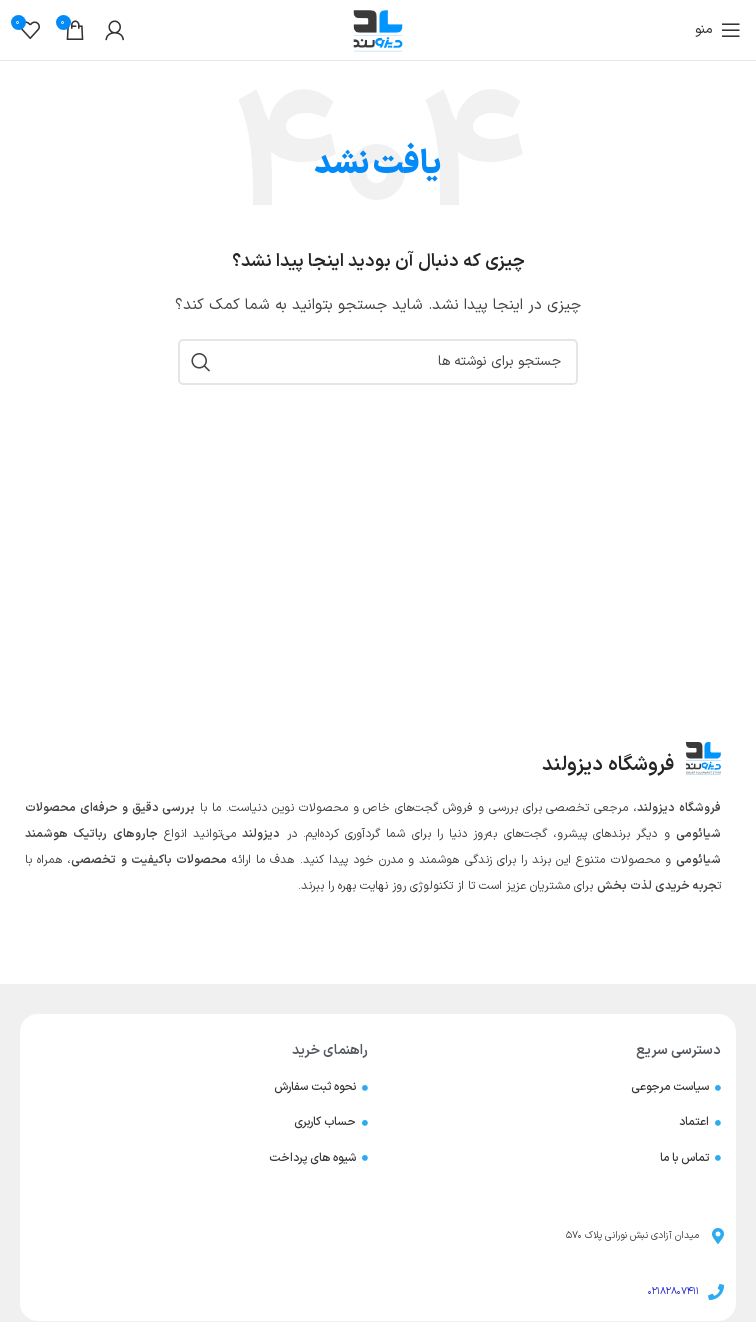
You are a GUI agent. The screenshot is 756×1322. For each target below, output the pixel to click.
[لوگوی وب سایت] (377, 29)
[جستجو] (378, 362)
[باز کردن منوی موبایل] (718, 30)
